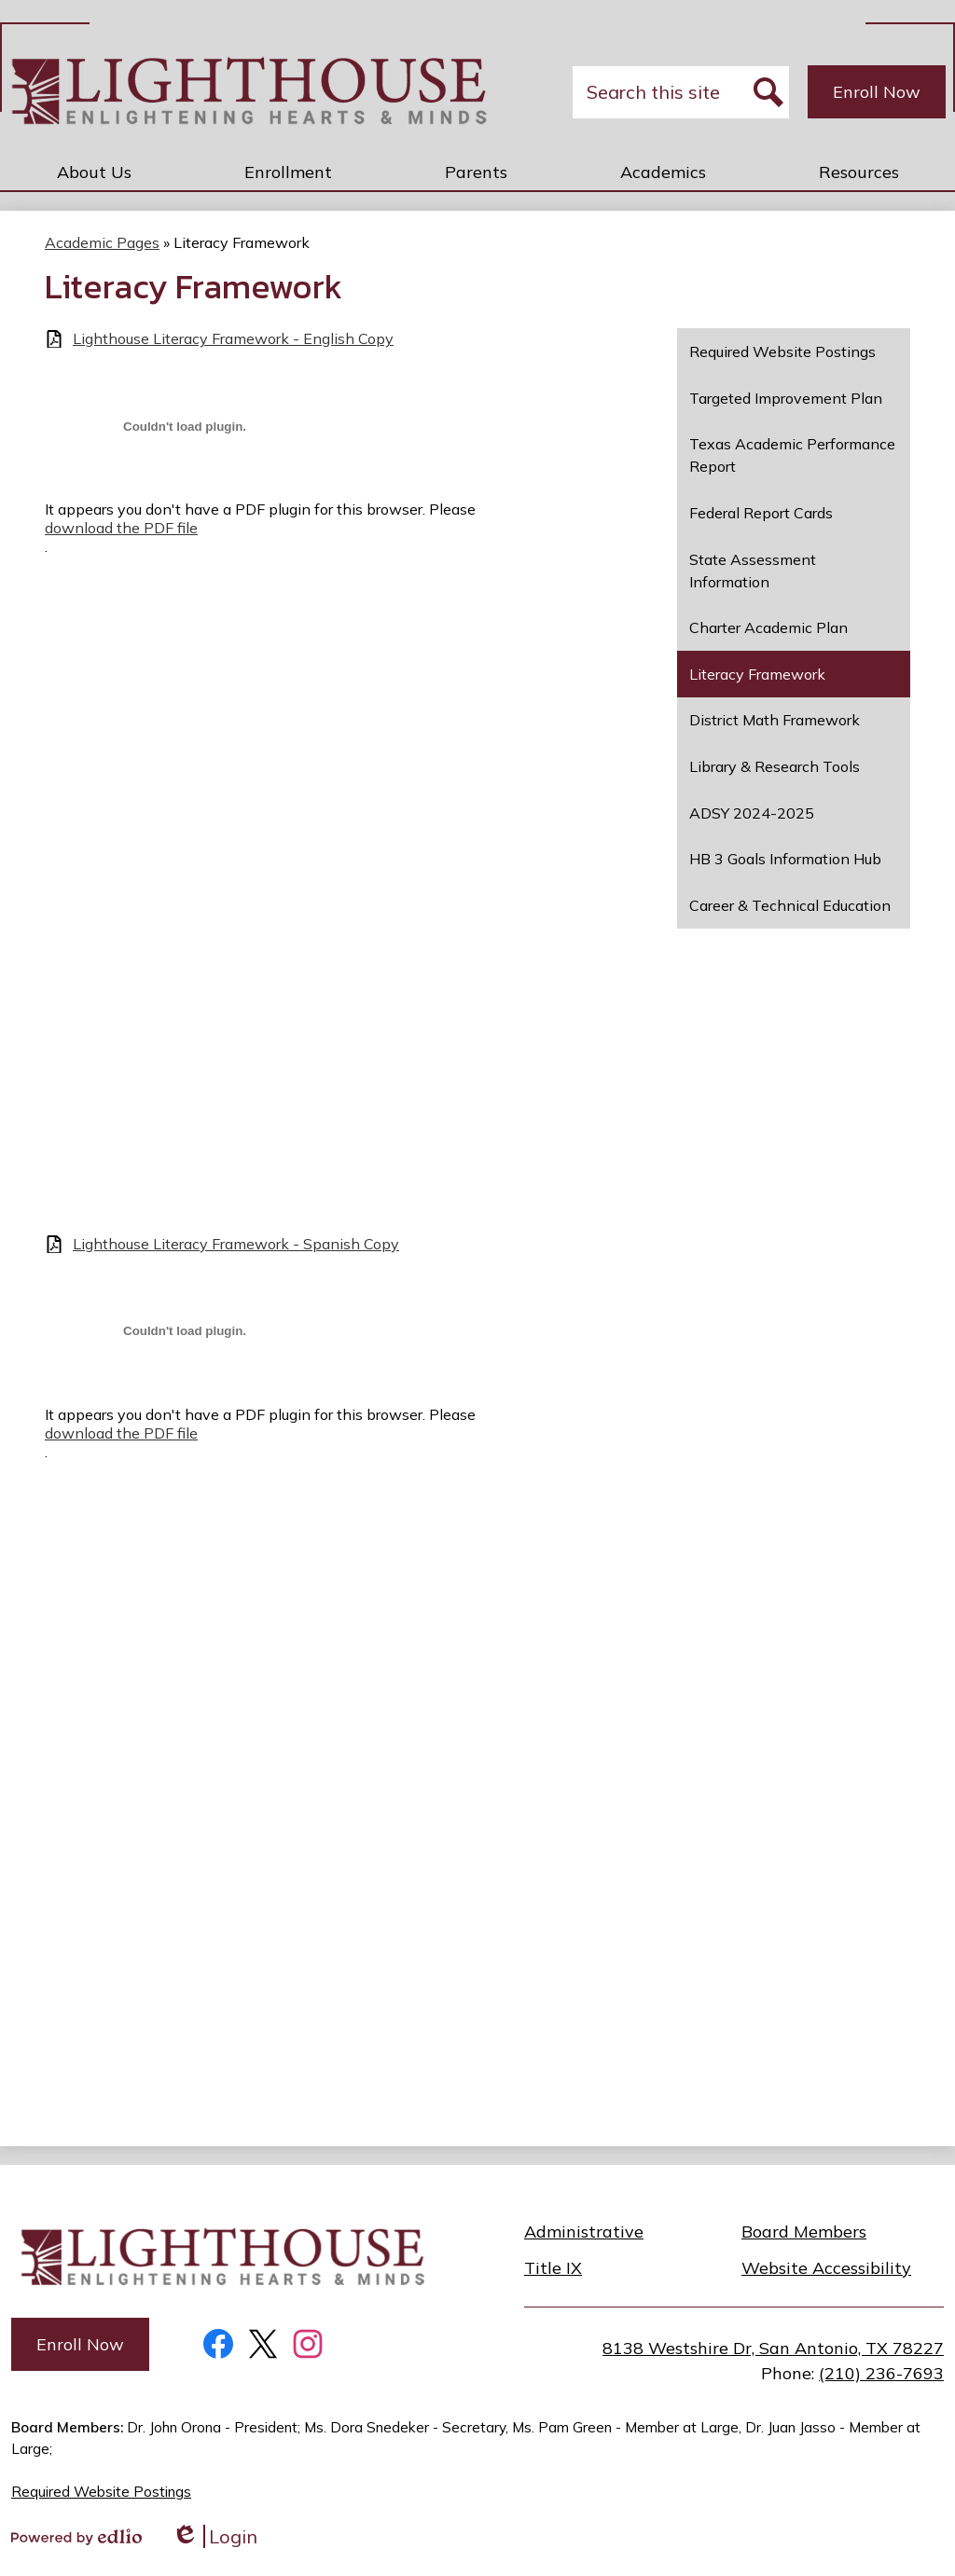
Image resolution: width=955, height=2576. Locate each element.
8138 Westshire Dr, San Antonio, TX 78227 (773, 2348)
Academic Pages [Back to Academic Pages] (102, 242)
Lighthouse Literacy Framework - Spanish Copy (236, 1244)
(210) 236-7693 (881, 2373)
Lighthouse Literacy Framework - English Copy (233, 339)
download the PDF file (121, 527)
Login (214, 2536)
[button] (94, 171)
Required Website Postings (101, 2491)
